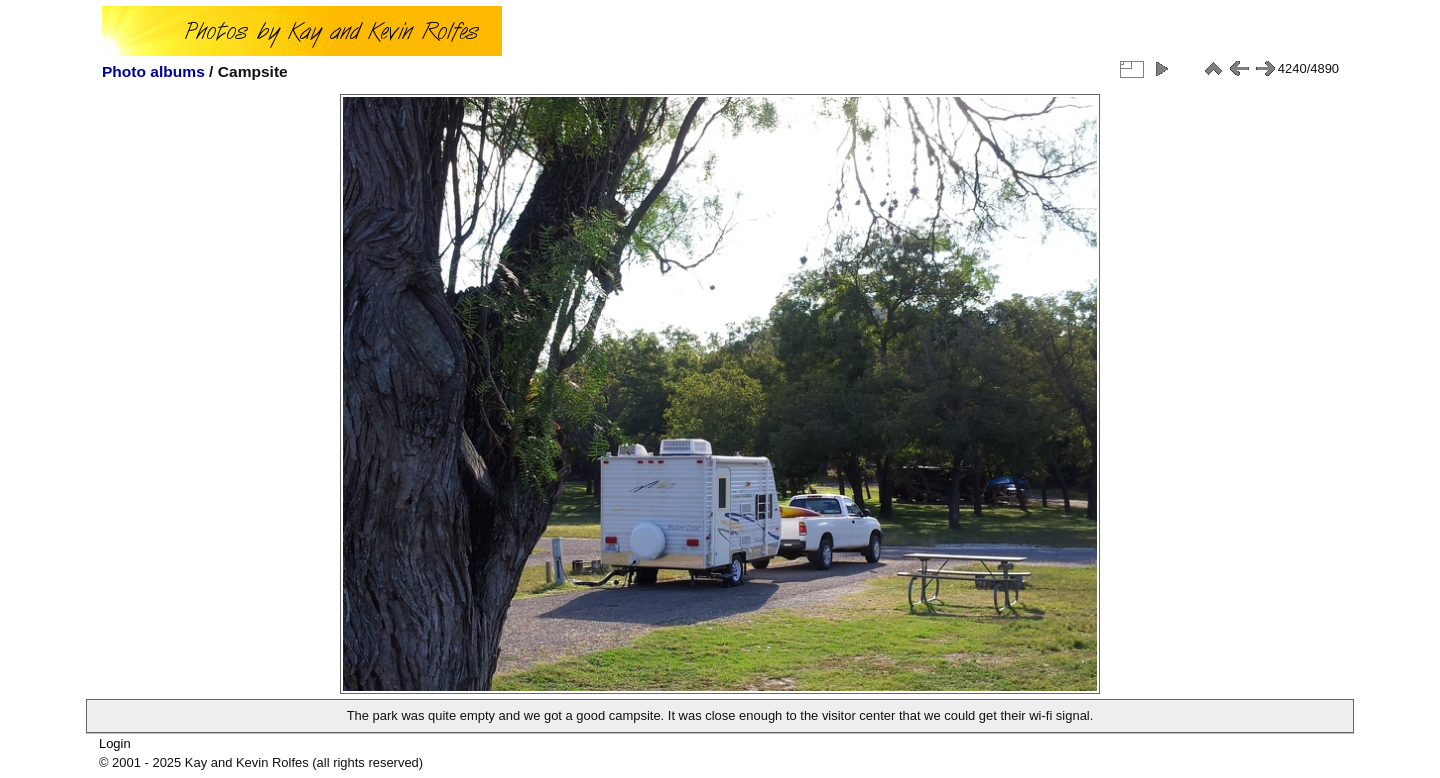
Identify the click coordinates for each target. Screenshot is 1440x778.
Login (115, 743)
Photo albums (153, 71)
